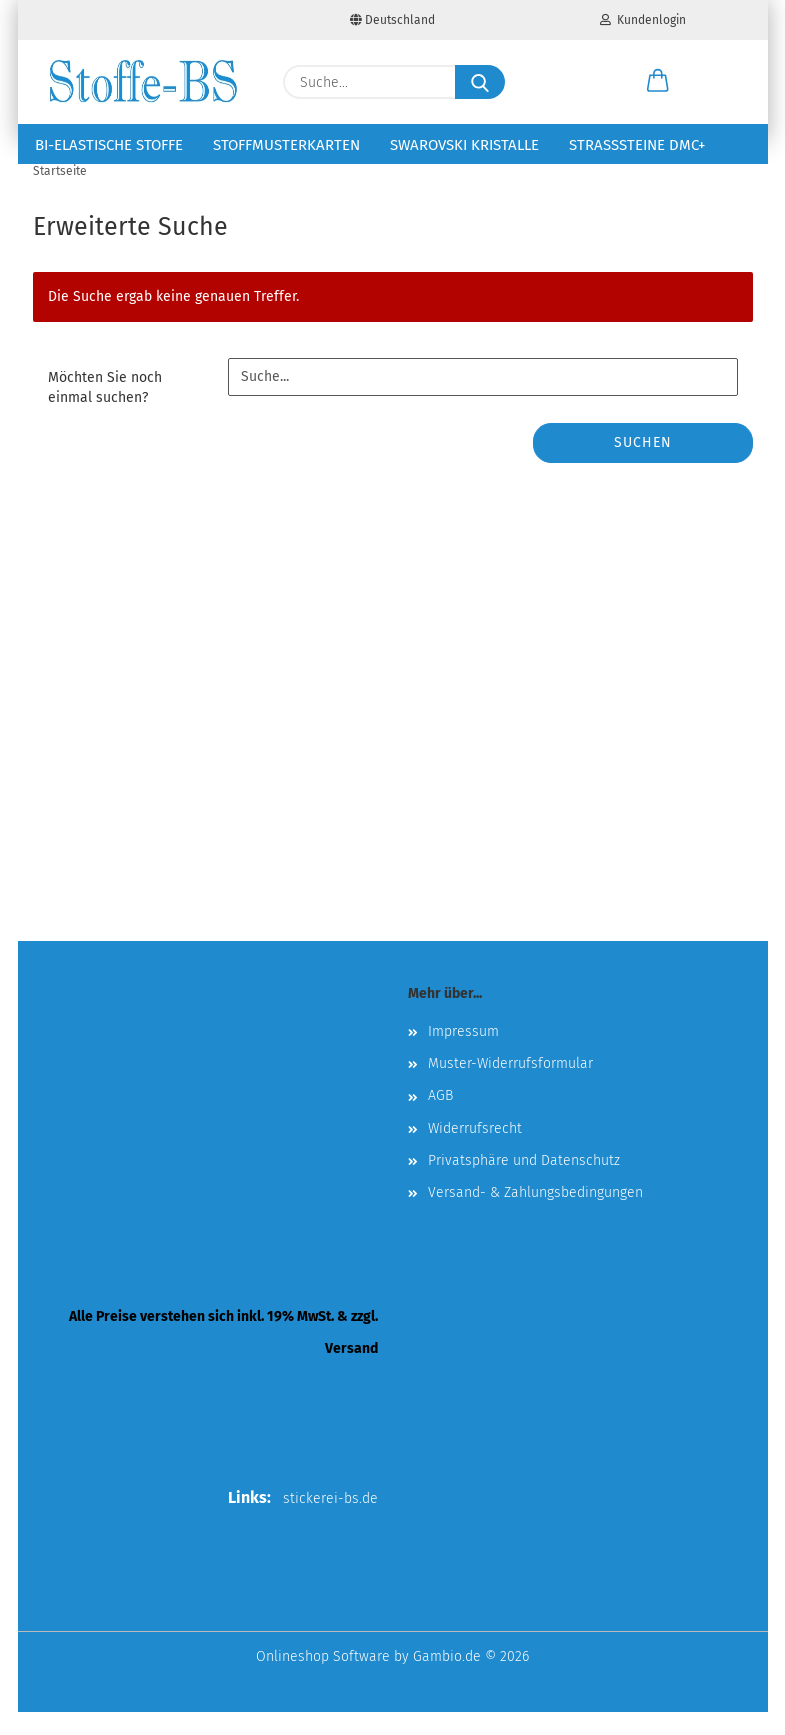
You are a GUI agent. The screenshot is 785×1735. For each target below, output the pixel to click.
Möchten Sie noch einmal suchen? (105, 410)
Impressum (463, 1054)
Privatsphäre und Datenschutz (524, 1183)
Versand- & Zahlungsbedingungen (535, 1215)
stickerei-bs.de (330, 1521)
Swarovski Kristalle (464, 145)
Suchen (643, 465)
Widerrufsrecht (475, 1151)
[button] (658, 82)
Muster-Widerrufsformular (510, 1086)
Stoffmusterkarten (286, 145)
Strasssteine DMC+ (637, 145)
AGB (440, 1118)
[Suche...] (480, 82)
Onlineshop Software (323, 1679)
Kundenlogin (643, 20)
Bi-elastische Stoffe (109, 145)
